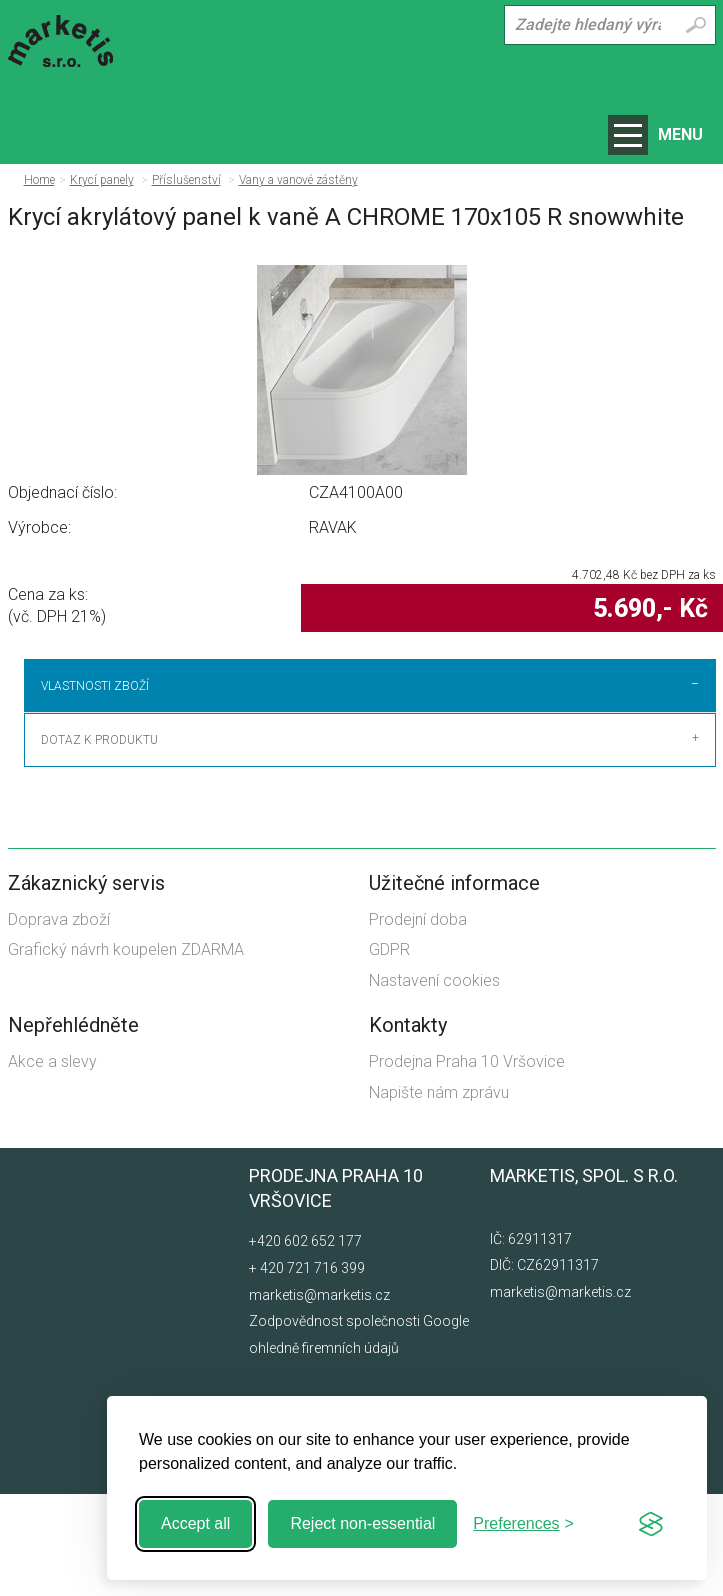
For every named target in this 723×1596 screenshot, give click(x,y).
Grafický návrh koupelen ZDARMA (126, 1051)
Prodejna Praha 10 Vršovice (467, 1163)
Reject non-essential (362, 1523)
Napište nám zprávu (439, 1193)
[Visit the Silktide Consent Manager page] (651, 1524)
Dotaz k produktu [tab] (99, 842)
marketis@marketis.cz (560, 1394)
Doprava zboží (59, 1021)
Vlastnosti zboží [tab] (95, 686)
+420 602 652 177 (305, 1343)
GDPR (389, 1051)
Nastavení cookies (434, 1082)
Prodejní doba (418, 1021)
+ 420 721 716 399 (307, 1370)
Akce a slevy (52, 1163)
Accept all (195, 1523)
